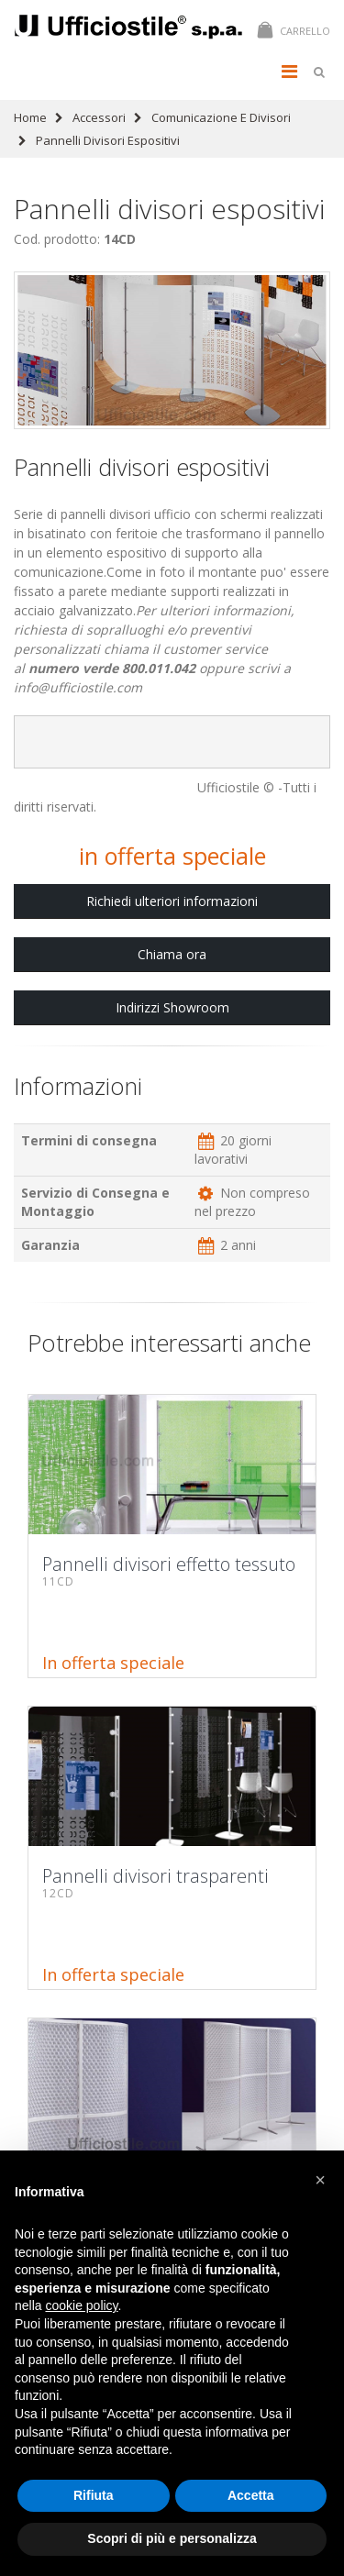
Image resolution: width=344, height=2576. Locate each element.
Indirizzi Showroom (172, 1007)
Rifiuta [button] (93, 2495)
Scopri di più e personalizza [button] (171, 2538)
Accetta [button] (250, 2495)
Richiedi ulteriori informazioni (172, 901)
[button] (320, 2180)
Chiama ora (172, 954)
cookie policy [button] (81, 2305)
